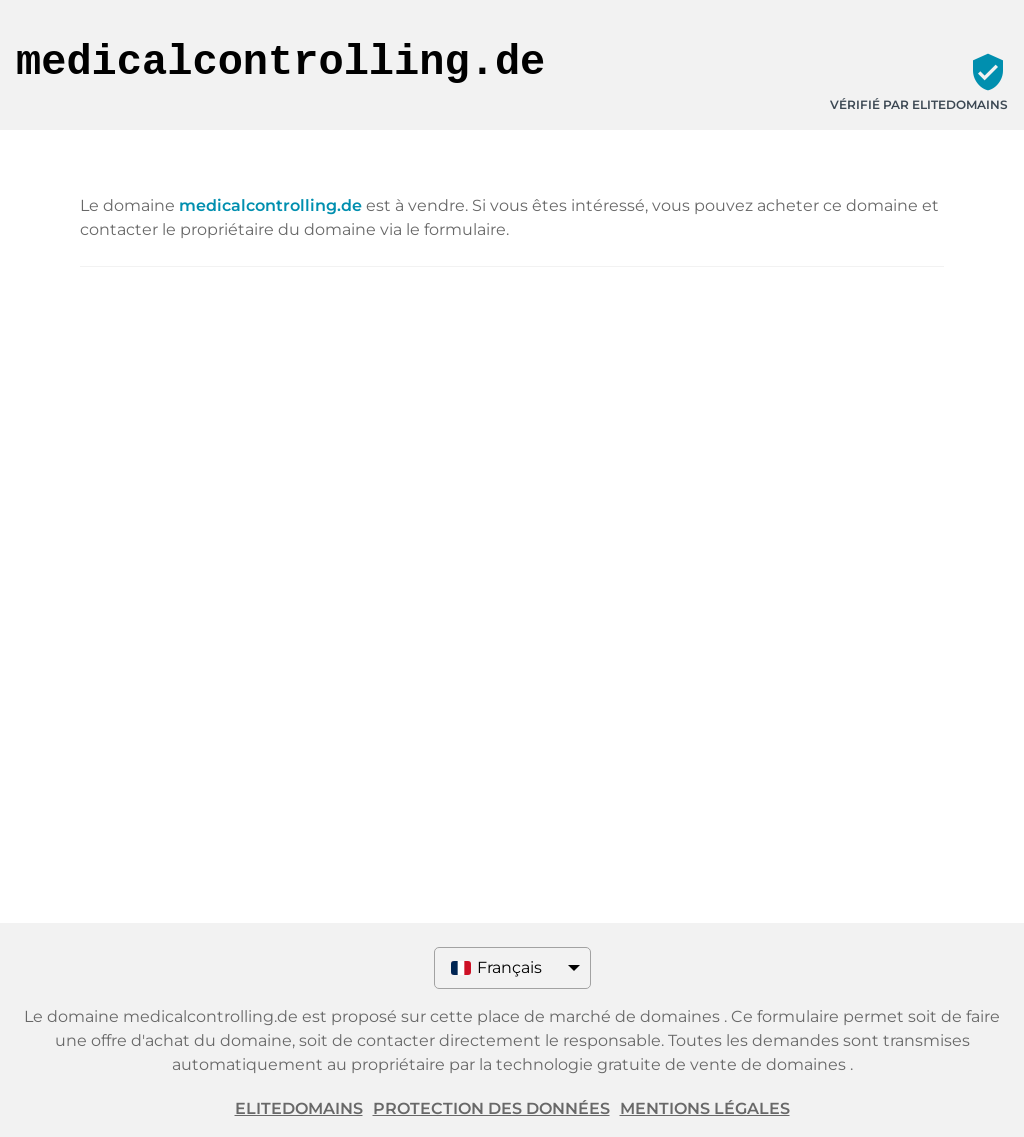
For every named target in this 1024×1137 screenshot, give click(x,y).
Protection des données (491, 1108)
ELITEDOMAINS (299, 1108)
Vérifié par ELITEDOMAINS (919, 104)
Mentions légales (705, 1108)
